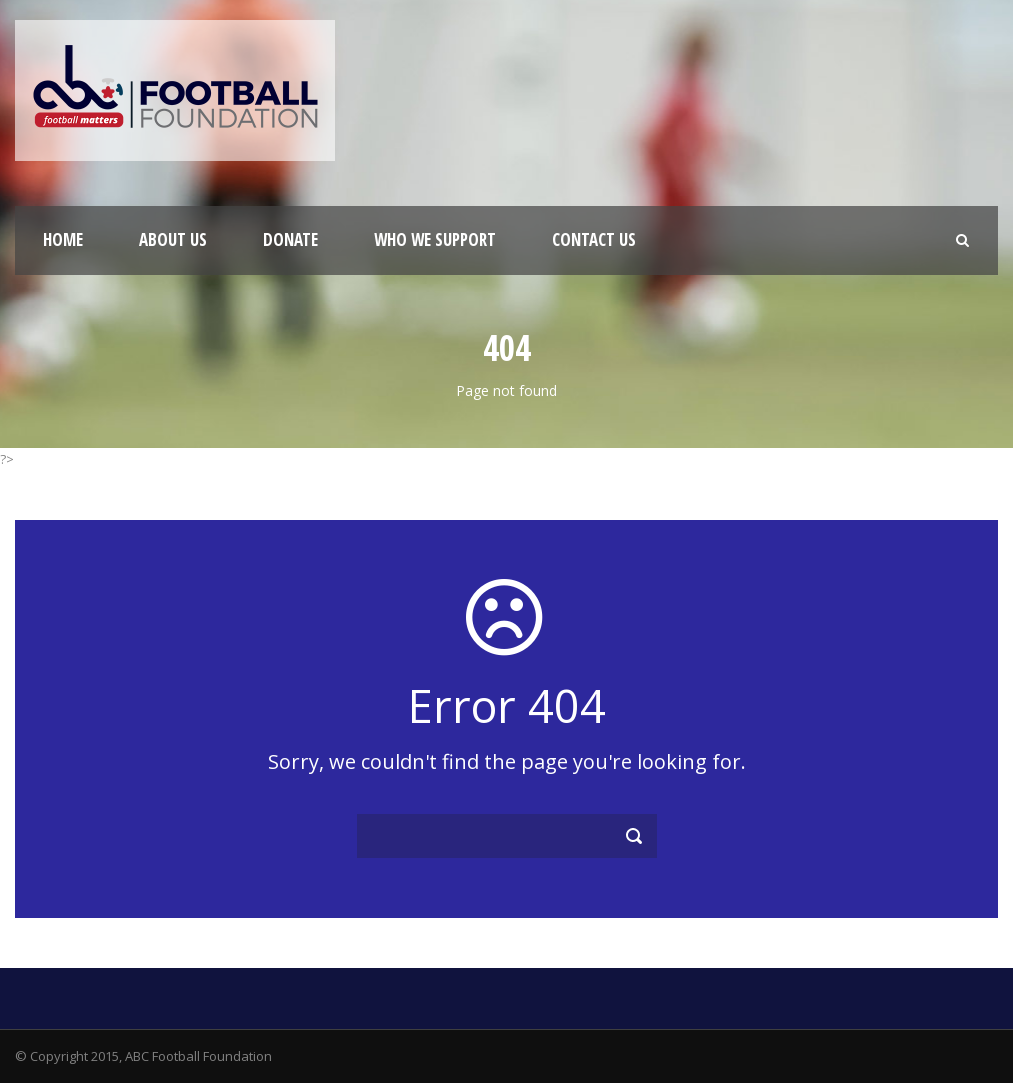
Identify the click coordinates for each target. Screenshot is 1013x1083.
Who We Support (435, 239)
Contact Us (594, 239)
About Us (173, 239)
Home (63, 239)
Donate (290, 239)
